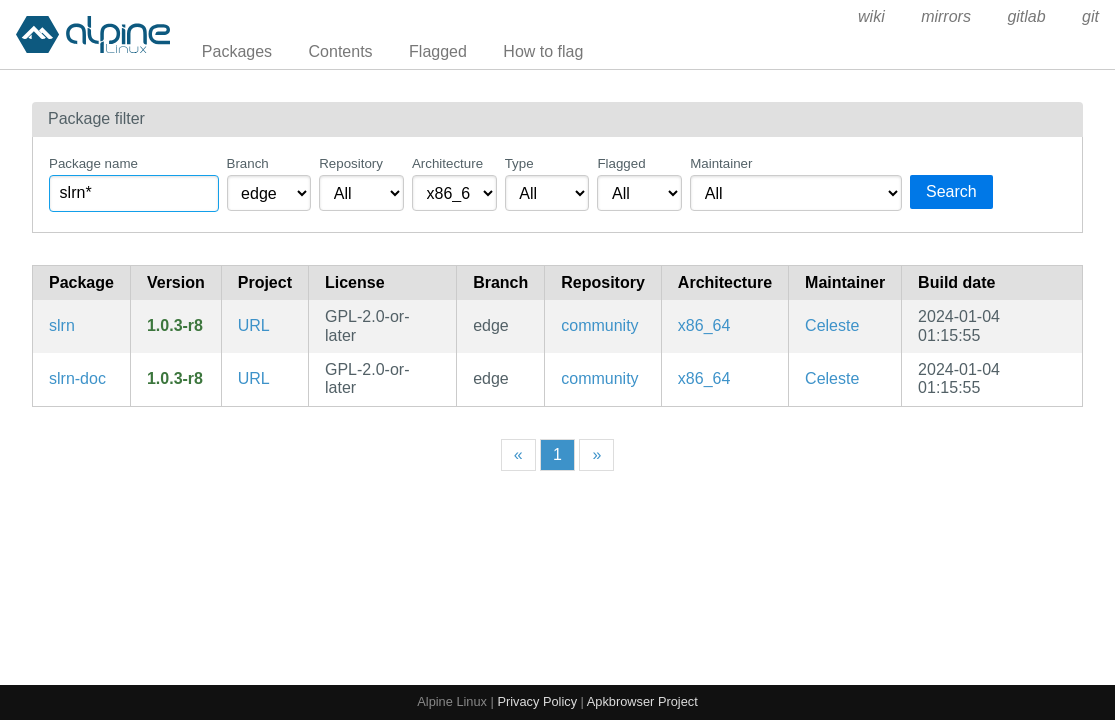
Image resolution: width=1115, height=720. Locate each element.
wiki (871, 16)
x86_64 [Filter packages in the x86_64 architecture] (704, 325)
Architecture (447, 163)
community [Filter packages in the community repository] (599, 325)
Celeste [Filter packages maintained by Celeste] (832, 325)
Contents (341, 51)
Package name (93, 163)
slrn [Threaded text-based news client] (62, 325)
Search (951, 191)
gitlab (1026, 16)
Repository (351, 163)
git (1090, 16)
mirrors (946, 16)
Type (519, 163)
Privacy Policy (537, 701)
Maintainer (721, 163)
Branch (248, 163)
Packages (237, 51)
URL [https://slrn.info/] (254, 325)
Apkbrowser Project (642, 701)
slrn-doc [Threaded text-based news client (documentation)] (77, 378)
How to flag (543, 51)
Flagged (438, 51)
